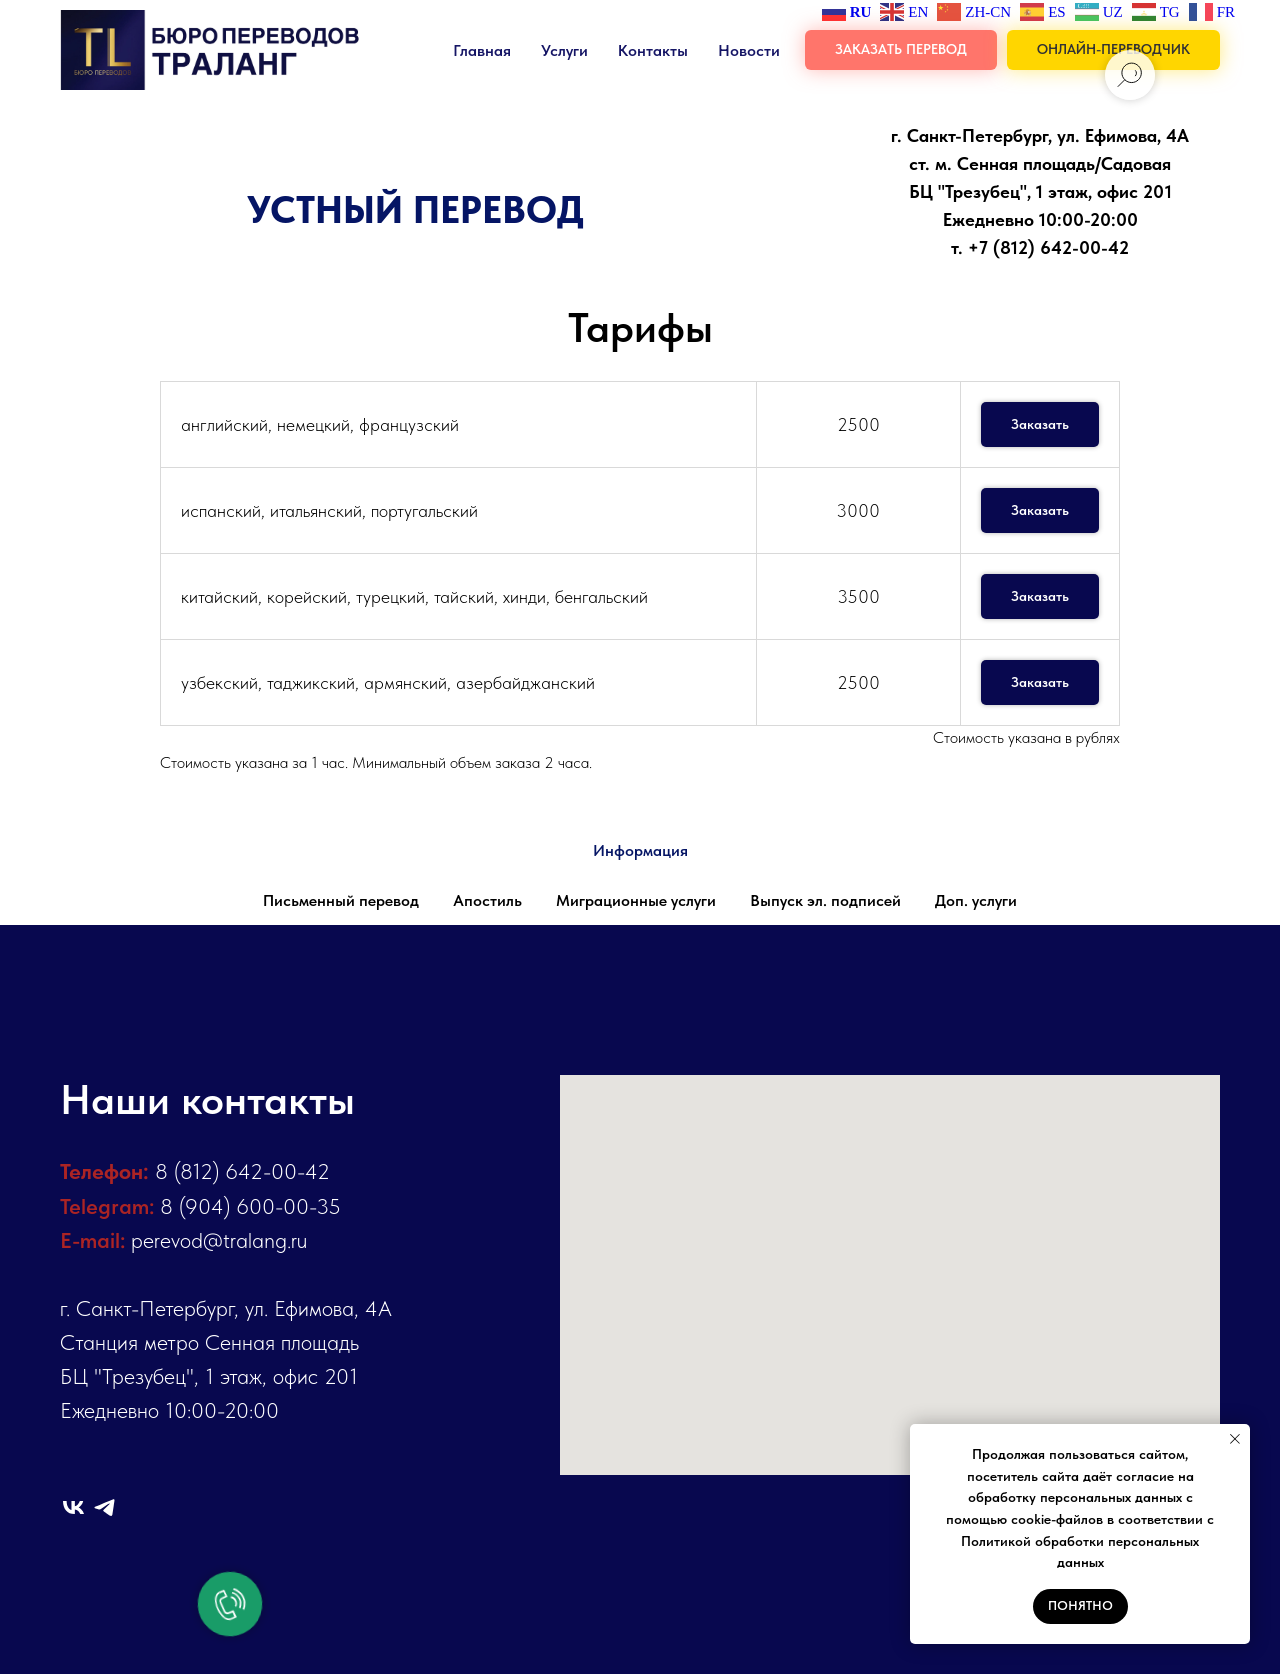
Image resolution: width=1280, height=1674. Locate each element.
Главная (482, 50)
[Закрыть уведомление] (1235, 1439)
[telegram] (104, 1507)
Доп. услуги (976, 900)
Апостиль (487, 900)
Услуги (564, 50)
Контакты (653, 50)
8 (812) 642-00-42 (242, 1171)
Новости (749, 50)
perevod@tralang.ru (219, 1240)
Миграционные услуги (636, 900)
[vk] (73, 1507)
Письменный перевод (341, 900)
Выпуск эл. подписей (825, 900)
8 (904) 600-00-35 (250, 1206)
